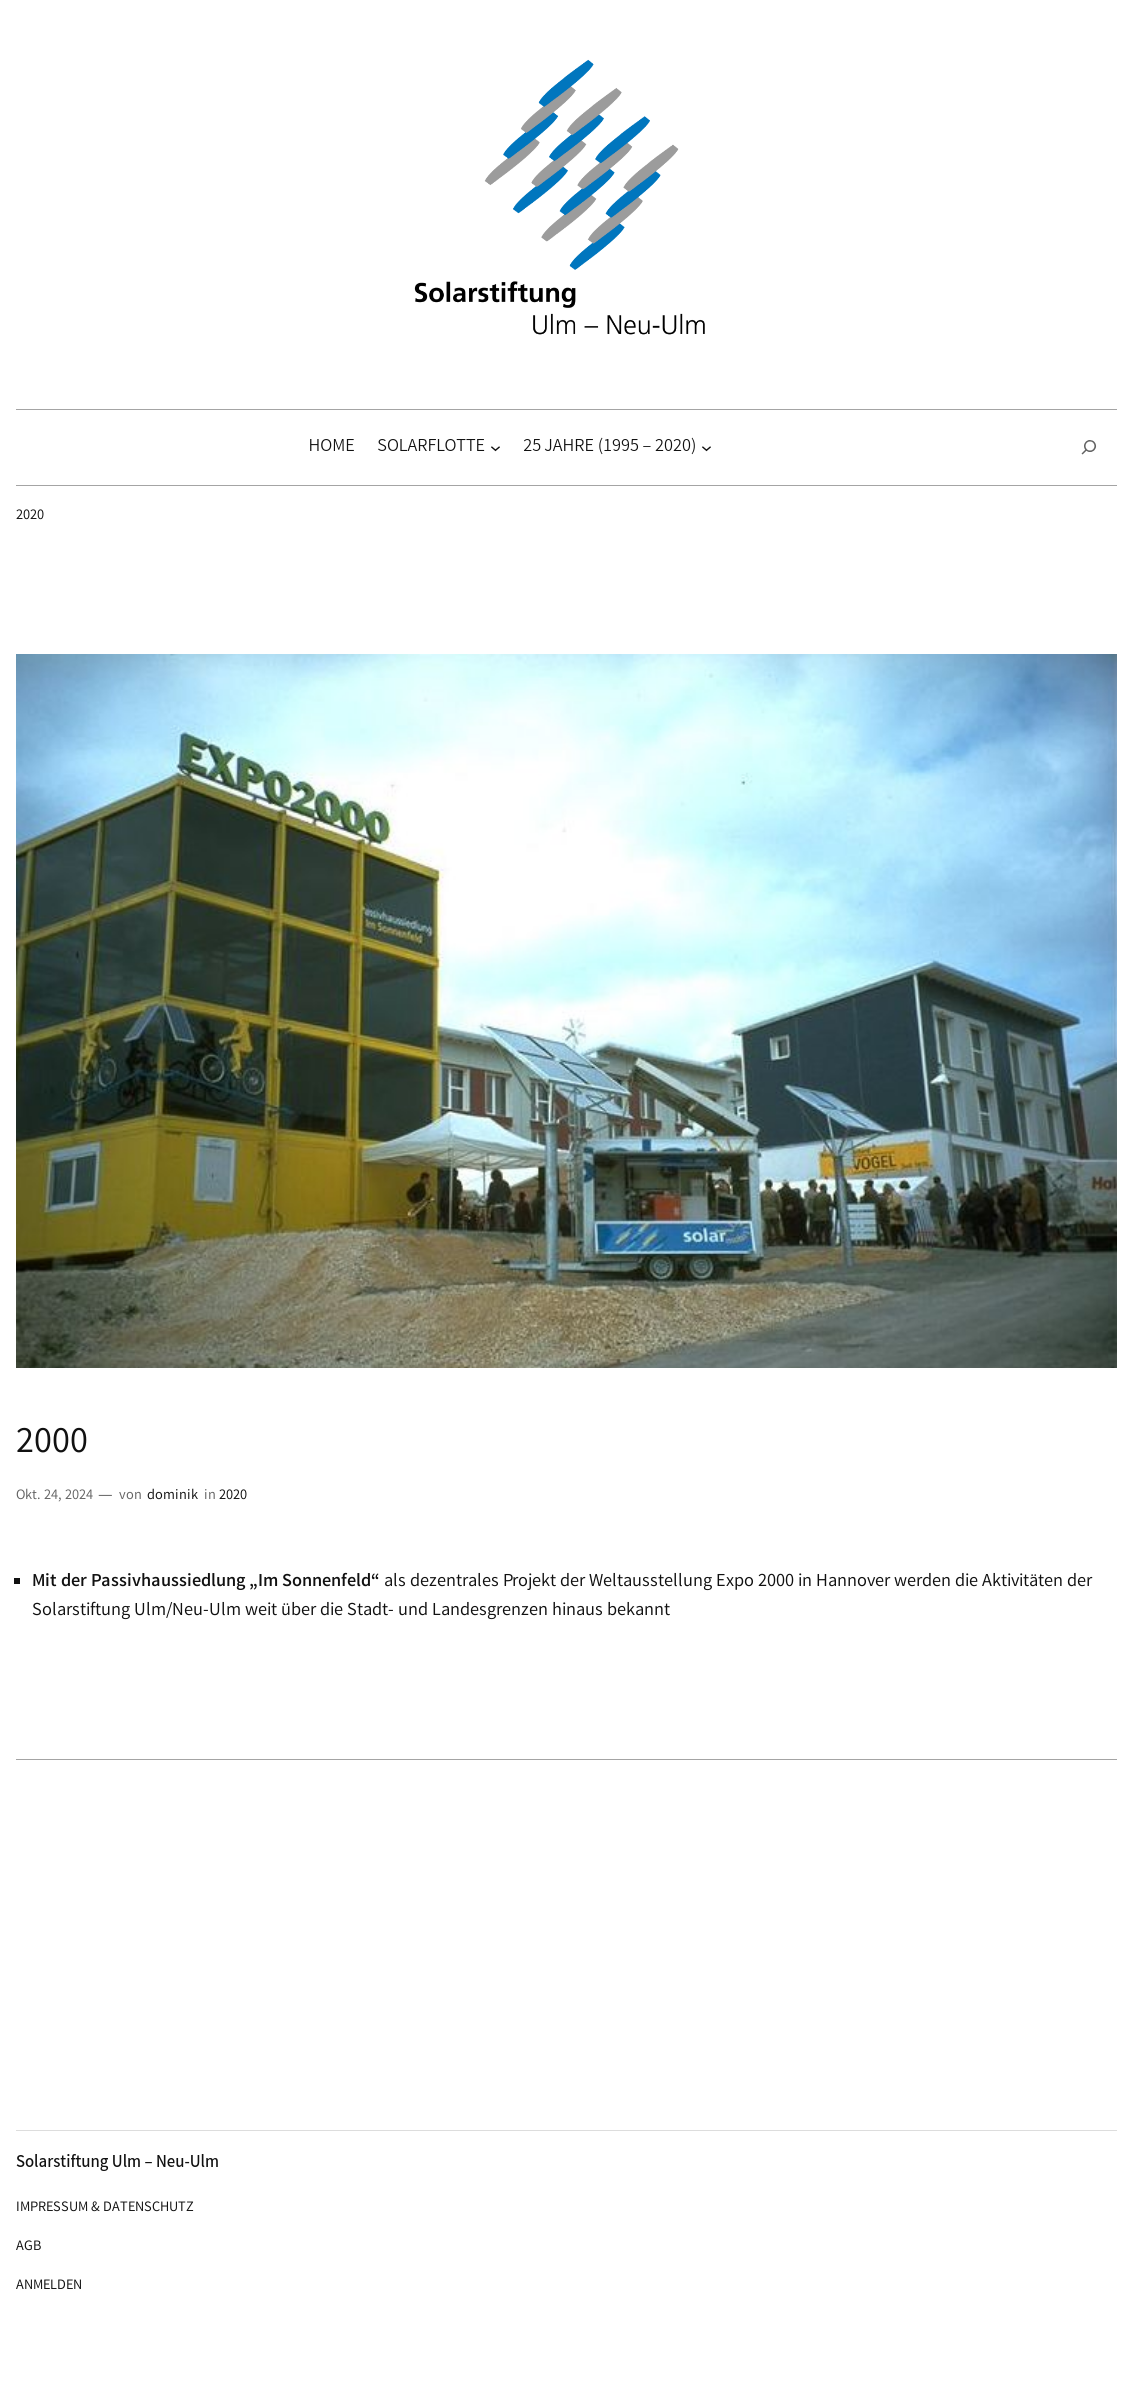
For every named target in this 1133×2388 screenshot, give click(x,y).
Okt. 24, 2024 (54, 1496)
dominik (172, 1496)
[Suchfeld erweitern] (1089, 447)
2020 (30, 516)
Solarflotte (431, 447)
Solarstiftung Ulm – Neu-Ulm (117, 2163)
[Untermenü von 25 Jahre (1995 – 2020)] (706, 447)
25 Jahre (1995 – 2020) (609, 447)
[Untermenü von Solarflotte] (495, 447)
